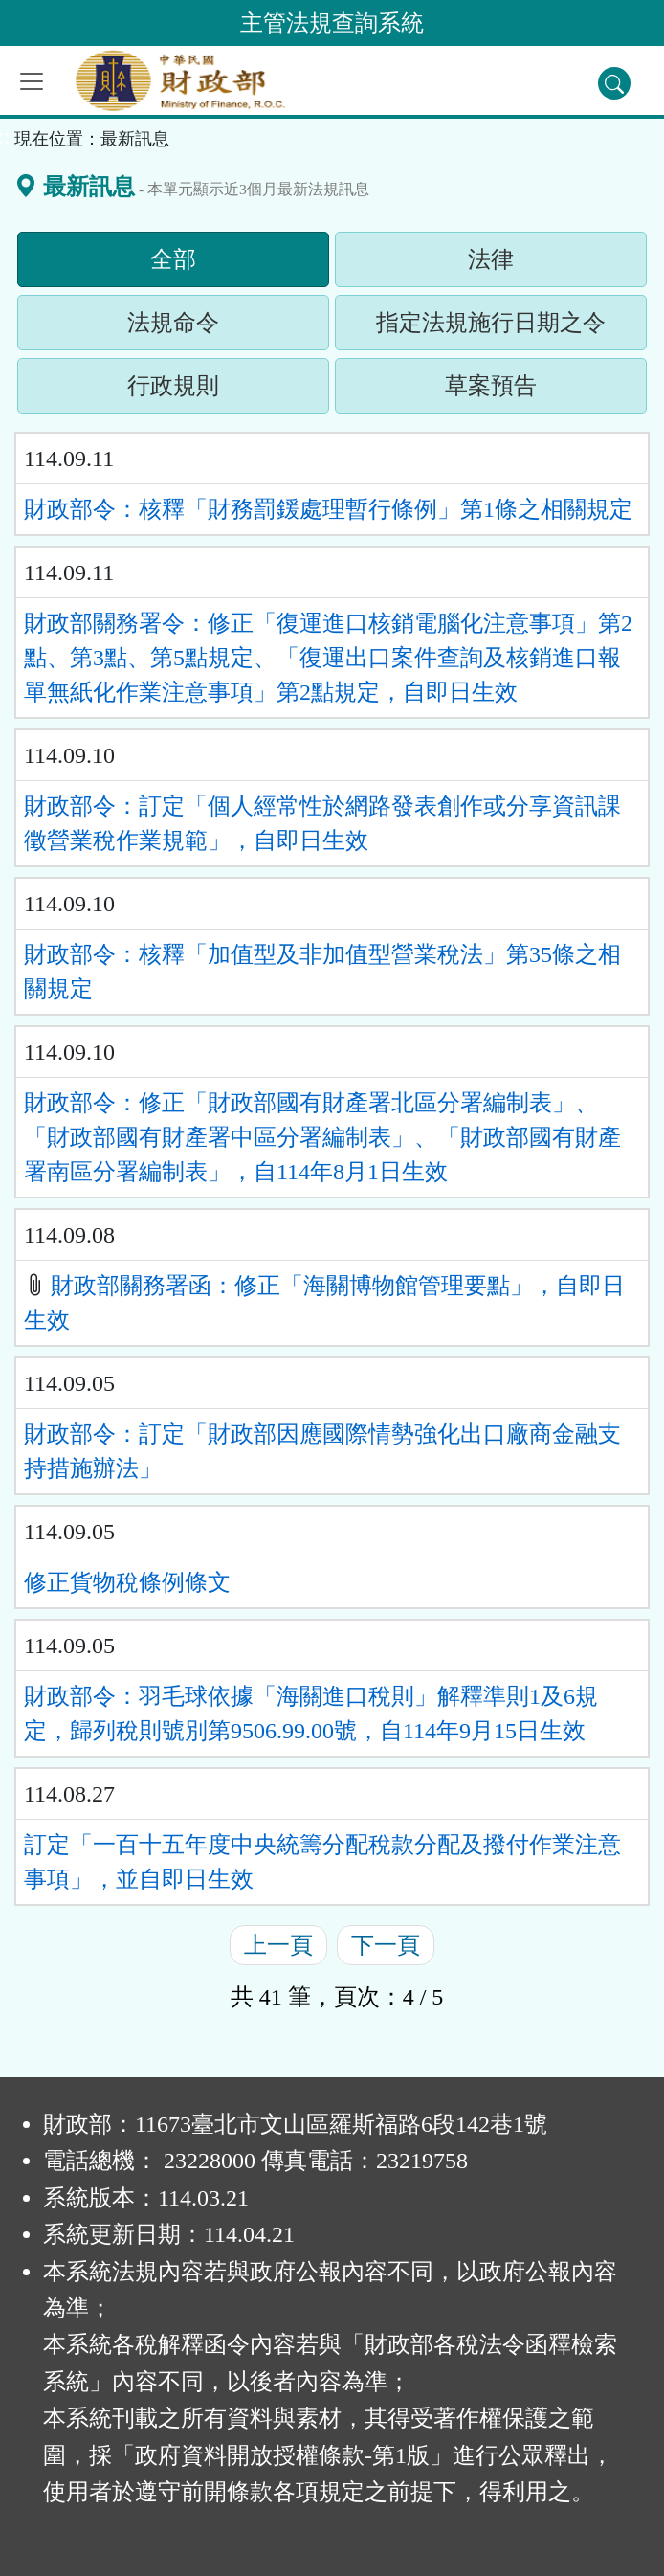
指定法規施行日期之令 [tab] (511, 327)
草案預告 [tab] (527, 391)
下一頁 (385, 1945)
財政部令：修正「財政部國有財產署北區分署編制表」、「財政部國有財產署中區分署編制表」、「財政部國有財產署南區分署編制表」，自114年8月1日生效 (322, 1137)
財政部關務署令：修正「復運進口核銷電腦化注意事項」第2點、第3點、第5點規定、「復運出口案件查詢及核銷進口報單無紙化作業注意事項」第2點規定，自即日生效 (328, 658)
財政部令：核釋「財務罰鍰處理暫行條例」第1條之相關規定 (328, 509)
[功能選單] (32, 81)
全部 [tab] (209, 264)
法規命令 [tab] (209, 327)
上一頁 (278, 1945)
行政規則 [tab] (209, 391)
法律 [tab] (527, 264)
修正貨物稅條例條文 (127, 1582)
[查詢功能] (614, 83)
